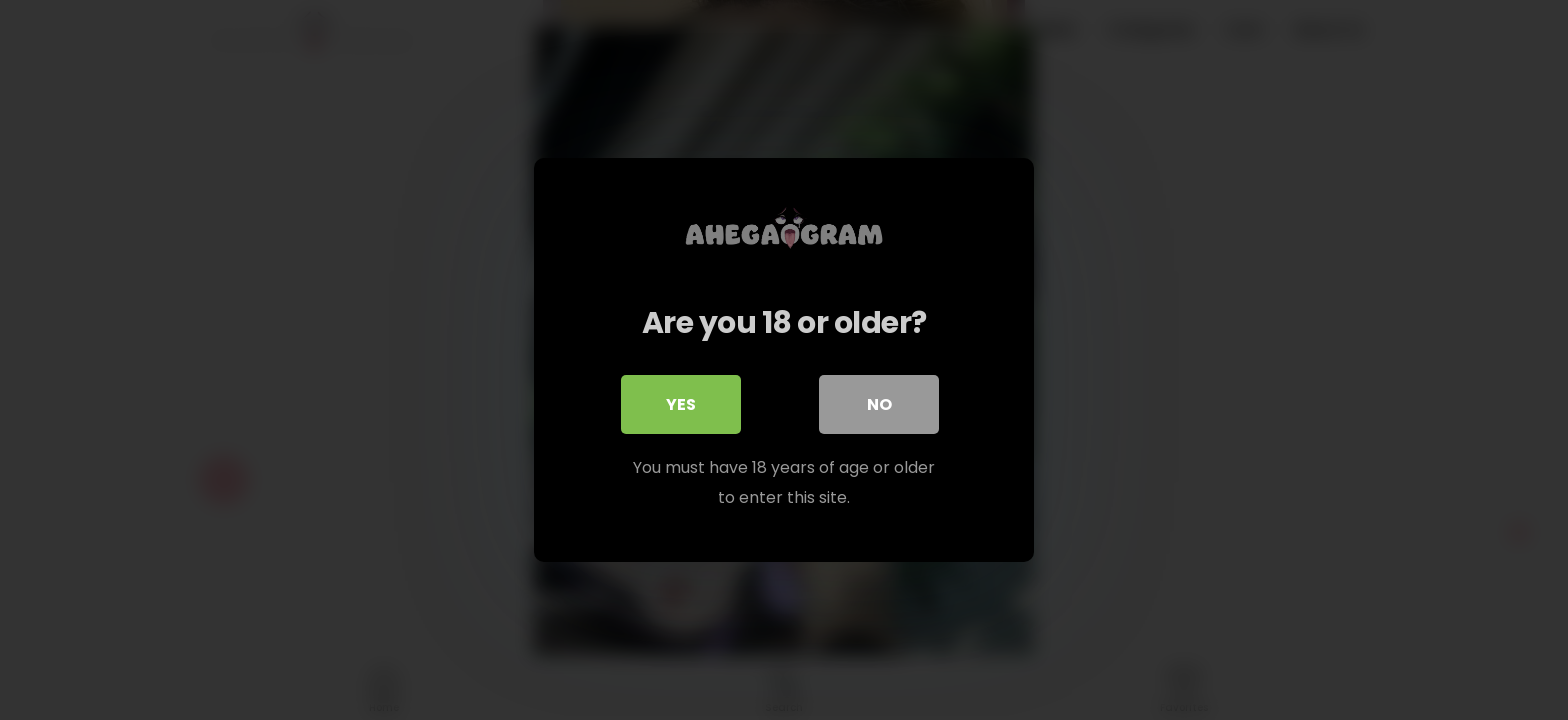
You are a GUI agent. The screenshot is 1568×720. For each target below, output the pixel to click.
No (879, 404)
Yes (681, 404)
